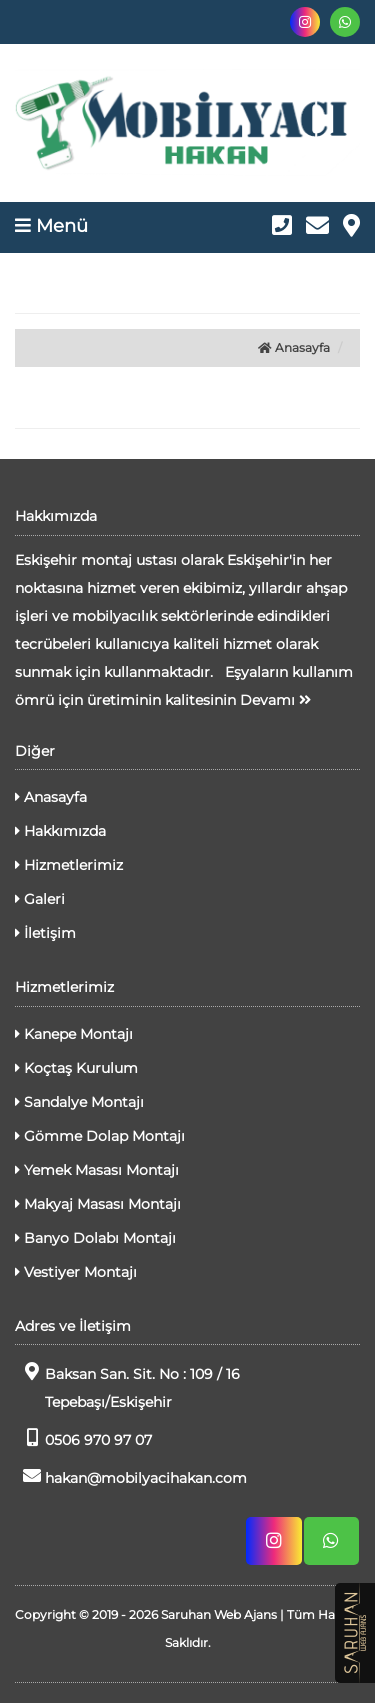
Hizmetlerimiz (69, 865)
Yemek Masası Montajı (97, 1170)
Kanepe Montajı (74, 1034)
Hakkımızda (60, 831)
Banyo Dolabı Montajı (95, 1238)
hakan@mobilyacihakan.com (131, 1476)
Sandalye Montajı (79, 1102)
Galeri (40, 899)
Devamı (275, 700)
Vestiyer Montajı (76, 1272)
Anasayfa (294, 347)
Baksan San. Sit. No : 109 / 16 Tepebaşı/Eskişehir (127, 1386)
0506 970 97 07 (83, 1438)
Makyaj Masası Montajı (98, 1204)
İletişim (45, 933)
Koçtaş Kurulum (76, 1068)
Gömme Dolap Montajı (100, 1136)
